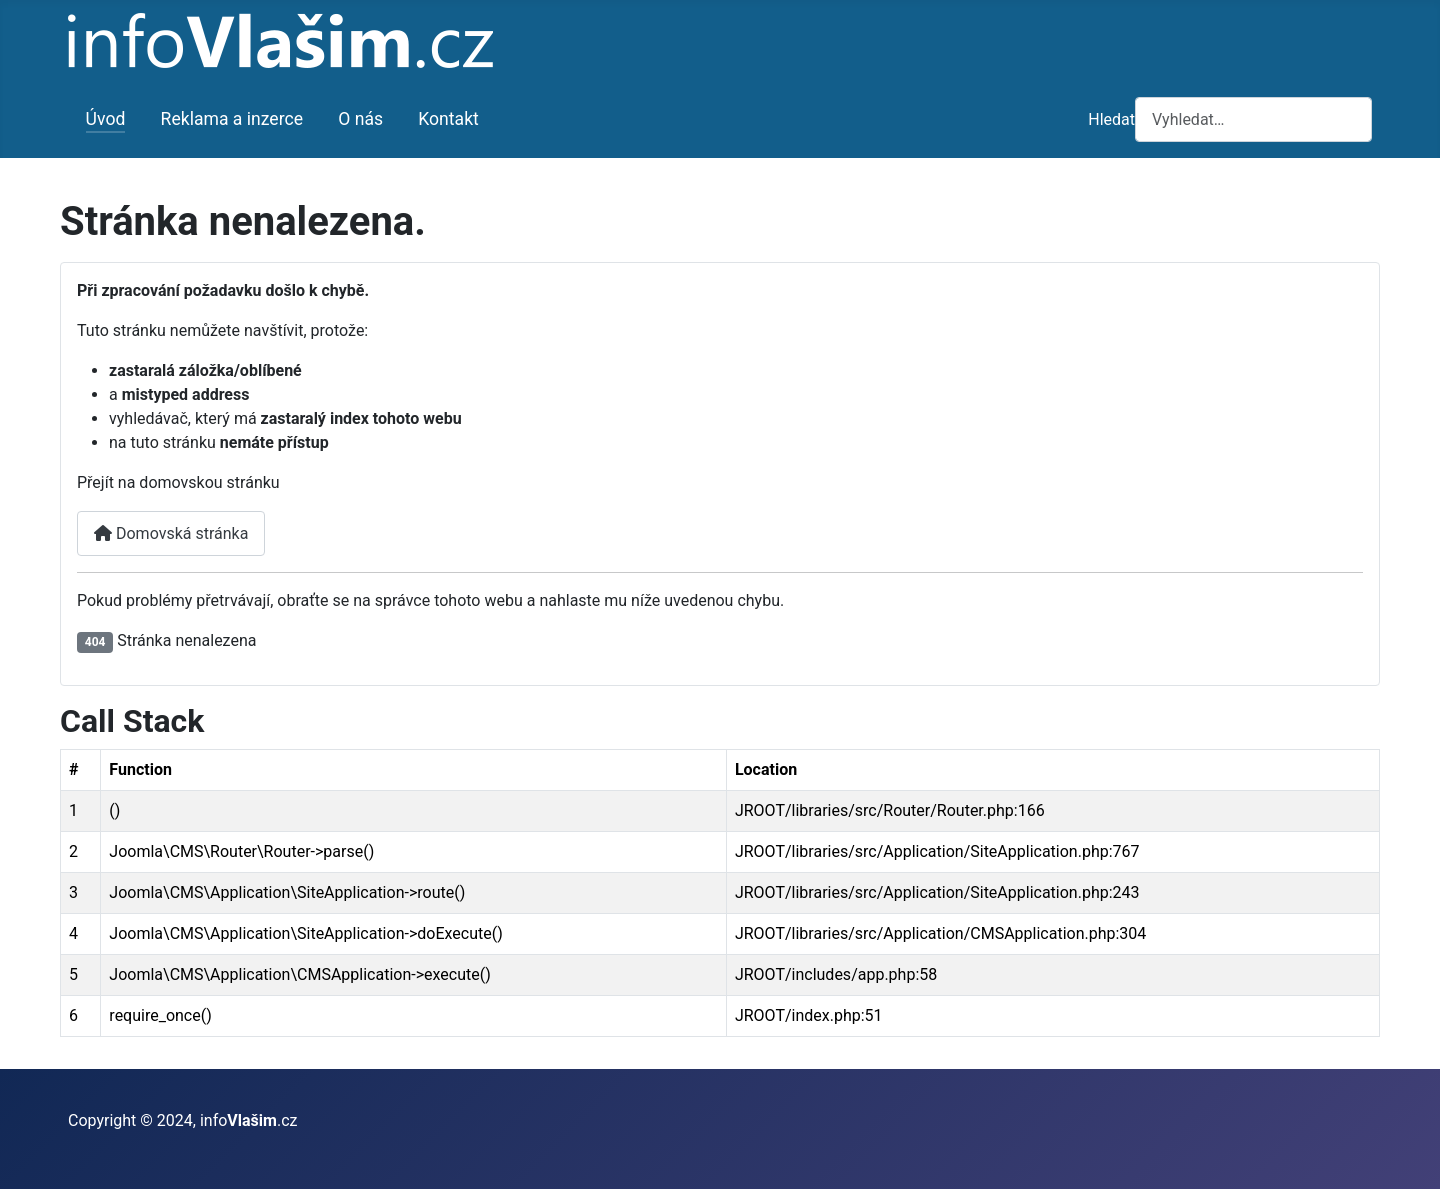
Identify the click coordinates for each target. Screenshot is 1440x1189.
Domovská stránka (171, 533)
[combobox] (1253, 119)
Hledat (1111, 119)
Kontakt (448, 119)
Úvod (106, 119)
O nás (360, 119)
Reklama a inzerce (232, 119)
